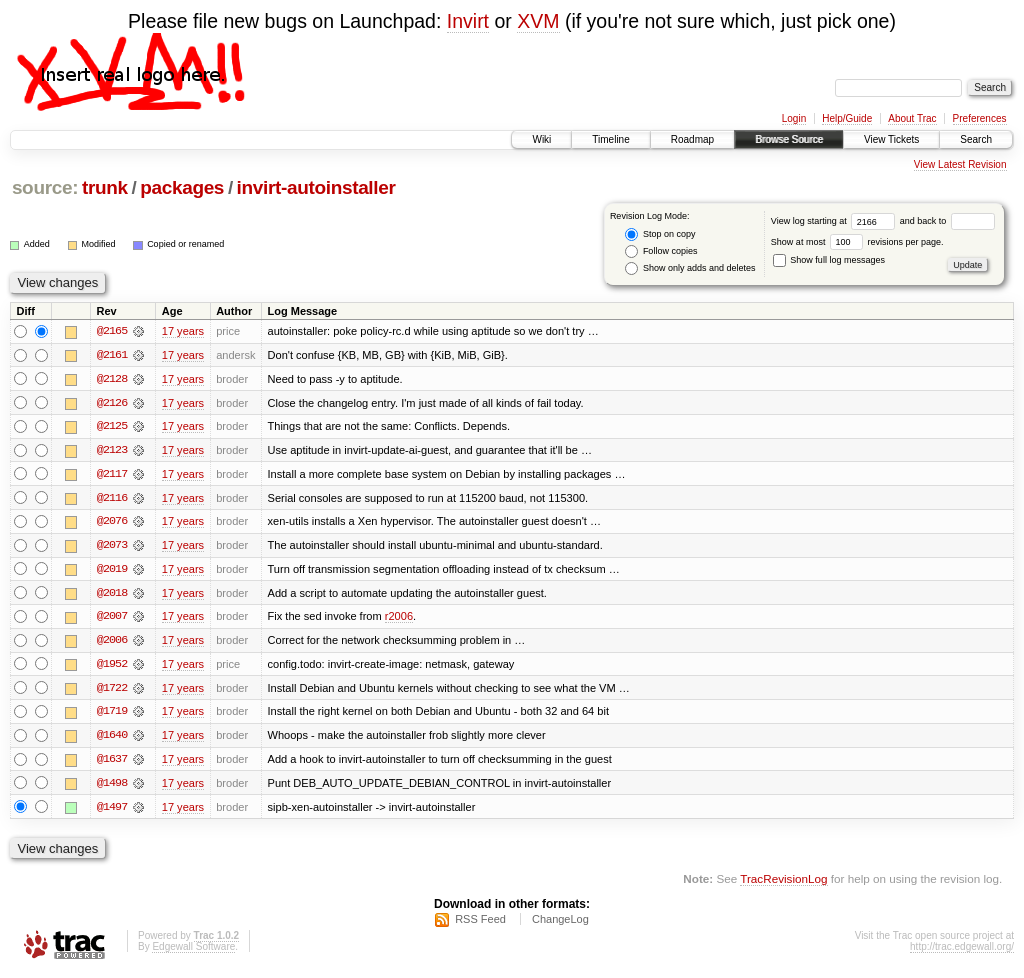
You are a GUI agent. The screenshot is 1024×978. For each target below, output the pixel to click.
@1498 (112, 787)
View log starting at (835, 221)
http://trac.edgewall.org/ (962, 951)
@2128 (112, 379)
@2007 (112, 619)
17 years (183, 331)
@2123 (112, 451)
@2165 (112, 331)
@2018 (112, 595)
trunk (105, 187)
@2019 (112, 571)
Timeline (610, 139)
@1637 (112, 763)
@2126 (112, 403)
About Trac (912, 118)
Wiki (541, 139)
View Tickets (891, 139)
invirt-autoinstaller (316, 187)
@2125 (112, 427)
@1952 (112, 667)
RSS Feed (480, 924)
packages (182, 187)
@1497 (112, 811)
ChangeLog (560, 924)
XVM (538, 21)
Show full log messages (829, 260)
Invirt (468, 21)
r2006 (399, 619)
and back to (947, 221)
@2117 (112, 475)
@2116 (112, 499)
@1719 (112, 715)
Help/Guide (847, 118)
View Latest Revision (960, 164)
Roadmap (692, 139)
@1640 (112, 739)
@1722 (112, 691)
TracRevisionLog (783, 883)
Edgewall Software (193, 951)
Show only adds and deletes (690, 268)
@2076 (112, 523)
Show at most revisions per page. (857, 242)
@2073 (112, 547)
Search (976, 139)
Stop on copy (660, 234)
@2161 (112, 355)
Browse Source (789, 139)
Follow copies (661, 251)
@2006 (112, 643)
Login (794, 118)
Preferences (980, 118)
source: (45, 187)
